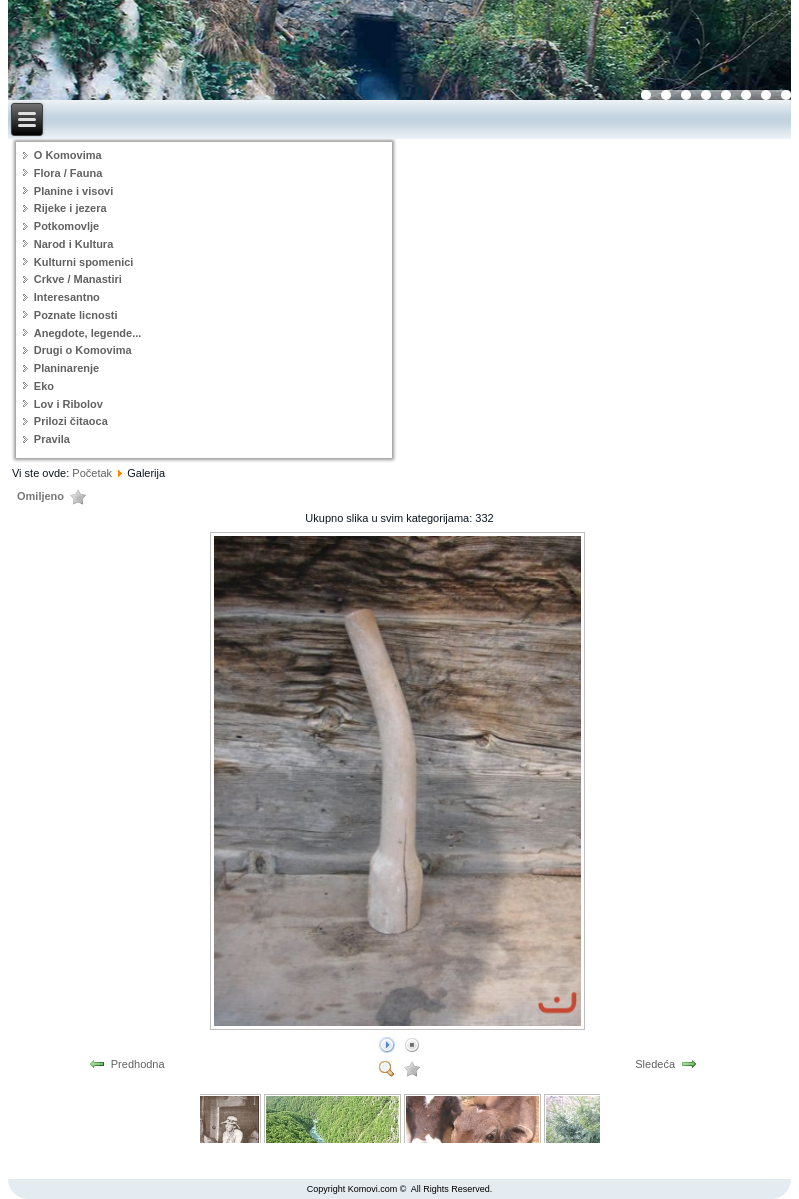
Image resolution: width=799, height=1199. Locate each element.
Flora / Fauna (68, 173)
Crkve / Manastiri (78, 279)
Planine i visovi (73, 191)
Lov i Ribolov (68, 404)
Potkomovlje (66, 226)
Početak (92, 473)
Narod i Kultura (73, 244)
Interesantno (67, 297)
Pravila (52, 439)
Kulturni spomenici (84, 262)
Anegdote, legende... (88, 333)
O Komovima (68, 155)
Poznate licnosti (76, 315)
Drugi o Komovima (83, 350)
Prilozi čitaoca (71, 421)
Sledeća (655, 1064)
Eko (44, 386)
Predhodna (138, 1064)
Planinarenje (66, 368)
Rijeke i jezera (70, 208)
